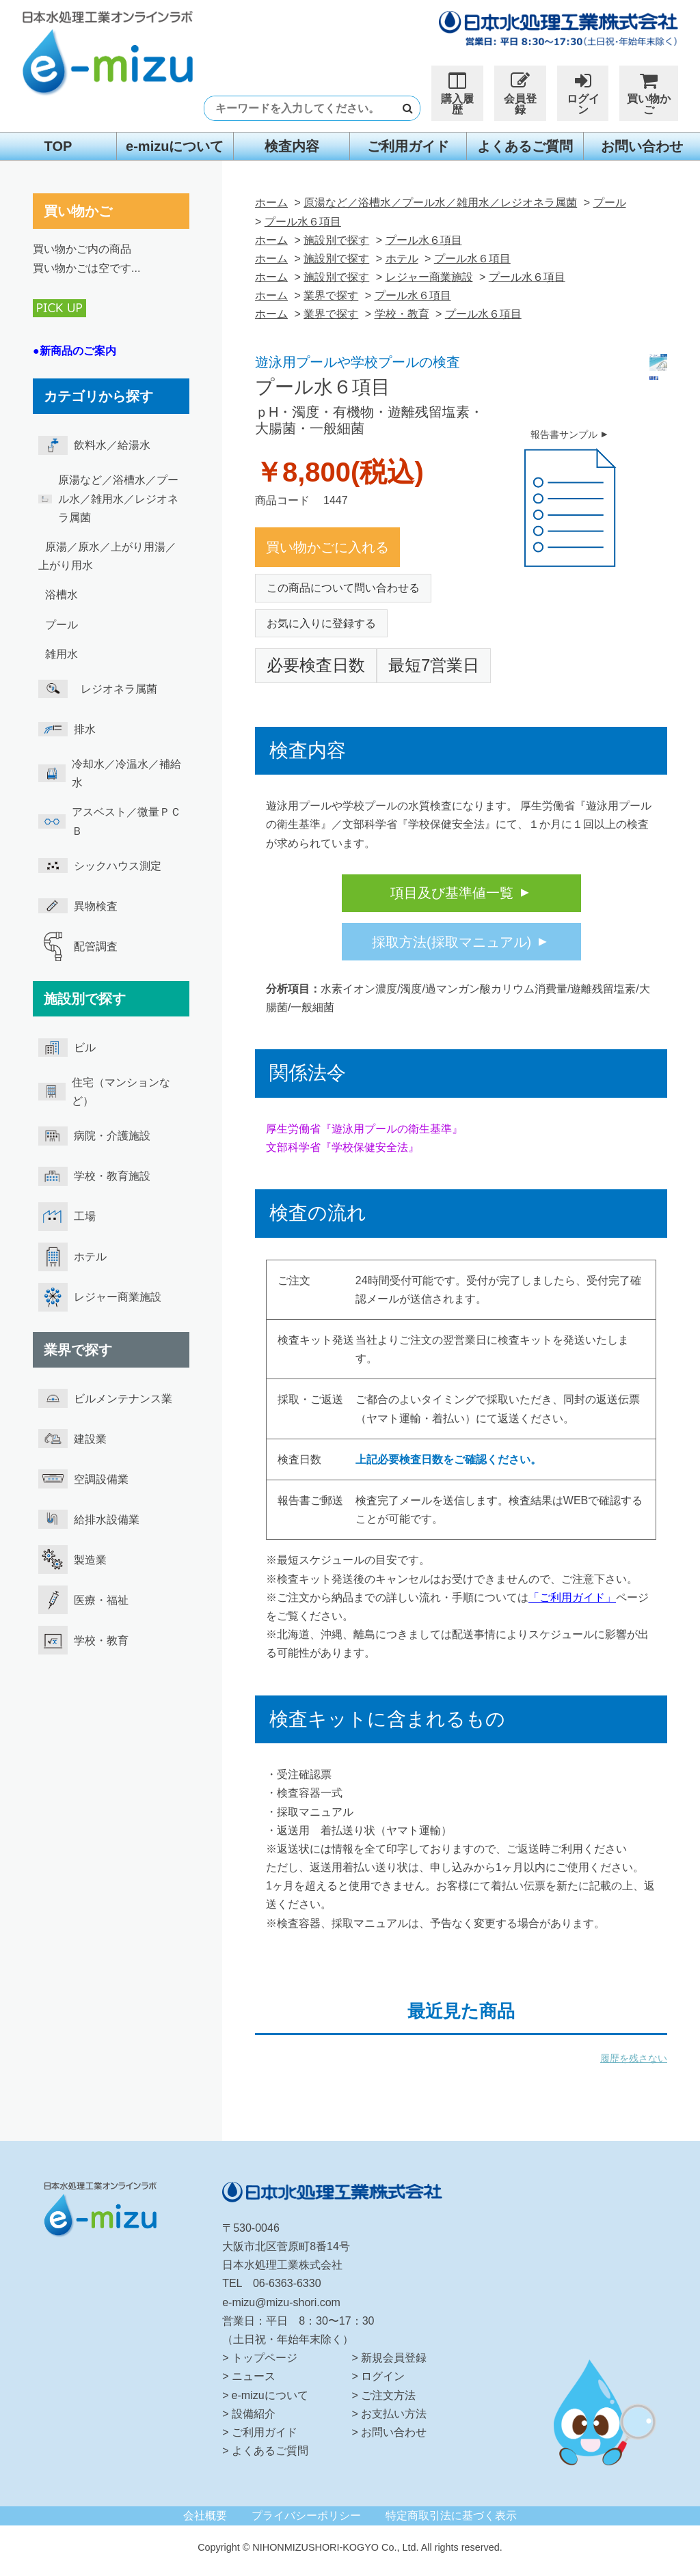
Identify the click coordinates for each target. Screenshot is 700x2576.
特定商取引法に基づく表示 (451, 2515)
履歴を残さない (633, 2058)
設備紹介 (253, 2414)
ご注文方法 (388, 2395)
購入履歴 (457, 93)
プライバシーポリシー (306, 2515)
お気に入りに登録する (321, 623)
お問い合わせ (642, 146)
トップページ (264, 2358)
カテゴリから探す (98, 396)
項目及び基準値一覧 (451, 892)
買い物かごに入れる (327, 547)
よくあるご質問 (525, 146)
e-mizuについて (175, 146)
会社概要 (205, 2515)
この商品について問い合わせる (343, 588)
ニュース (253, 2376)
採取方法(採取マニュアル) (451, 942)
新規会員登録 (394, 2358)
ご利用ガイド (408, 146)
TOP (58, 146)
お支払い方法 (394, 2414)
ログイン (583, 93)
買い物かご (648, 93)
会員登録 (520, 93)
